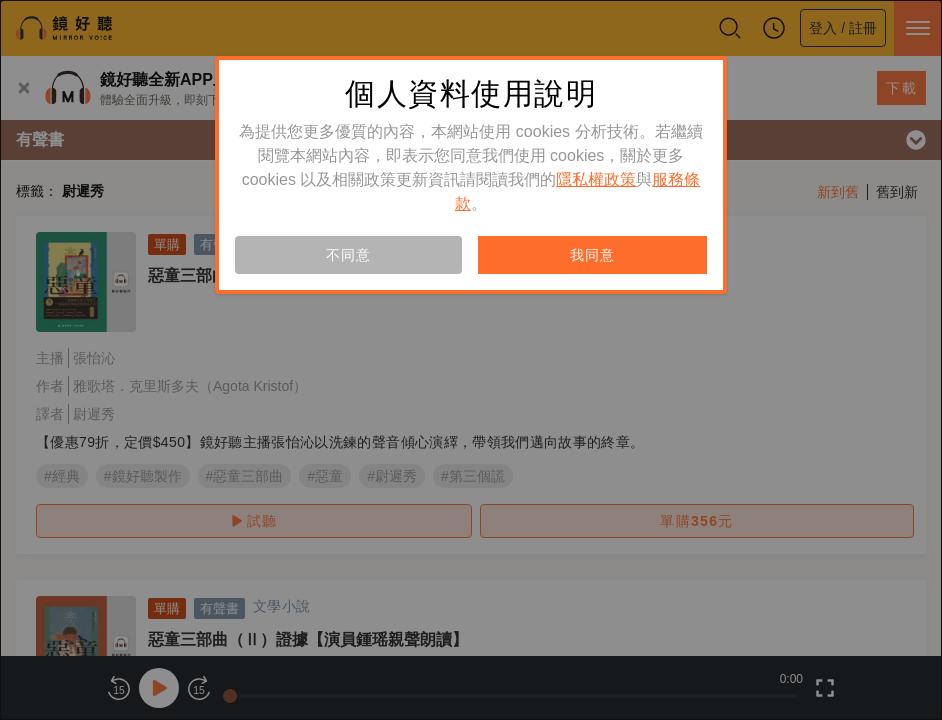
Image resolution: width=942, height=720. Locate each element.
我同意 (592, 255)
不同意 (348, 255)
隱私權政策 (596, 179)
